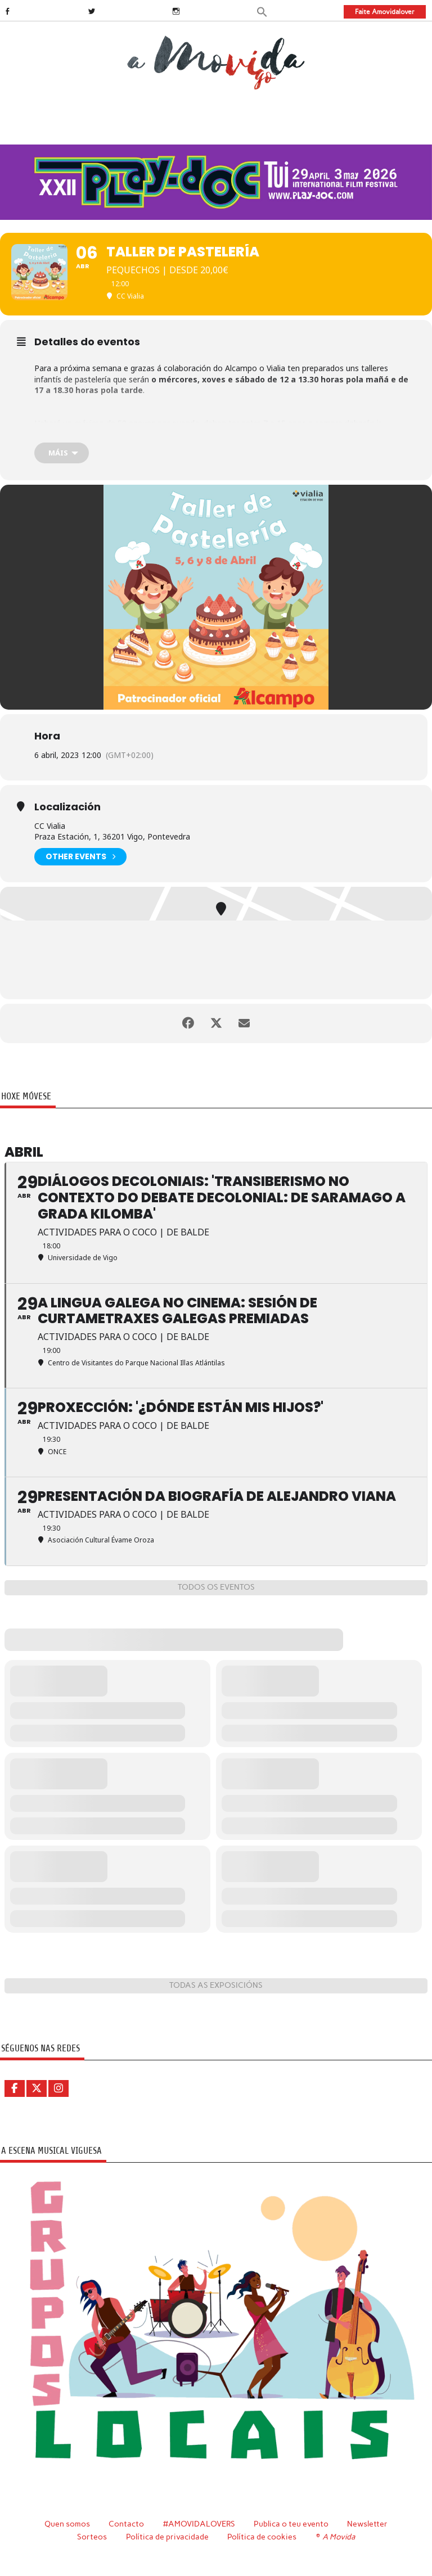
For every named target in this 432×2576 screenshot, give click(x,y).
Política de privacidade (167, 2536)
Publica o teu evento (291, 2523)
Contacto (126, 2523)
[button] (262, 11)
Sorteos (92, 2536)
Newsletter (367, 2523)
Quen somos (67, 2523)
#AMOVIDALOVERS (199, 2523)
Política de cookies (261, 2536)
